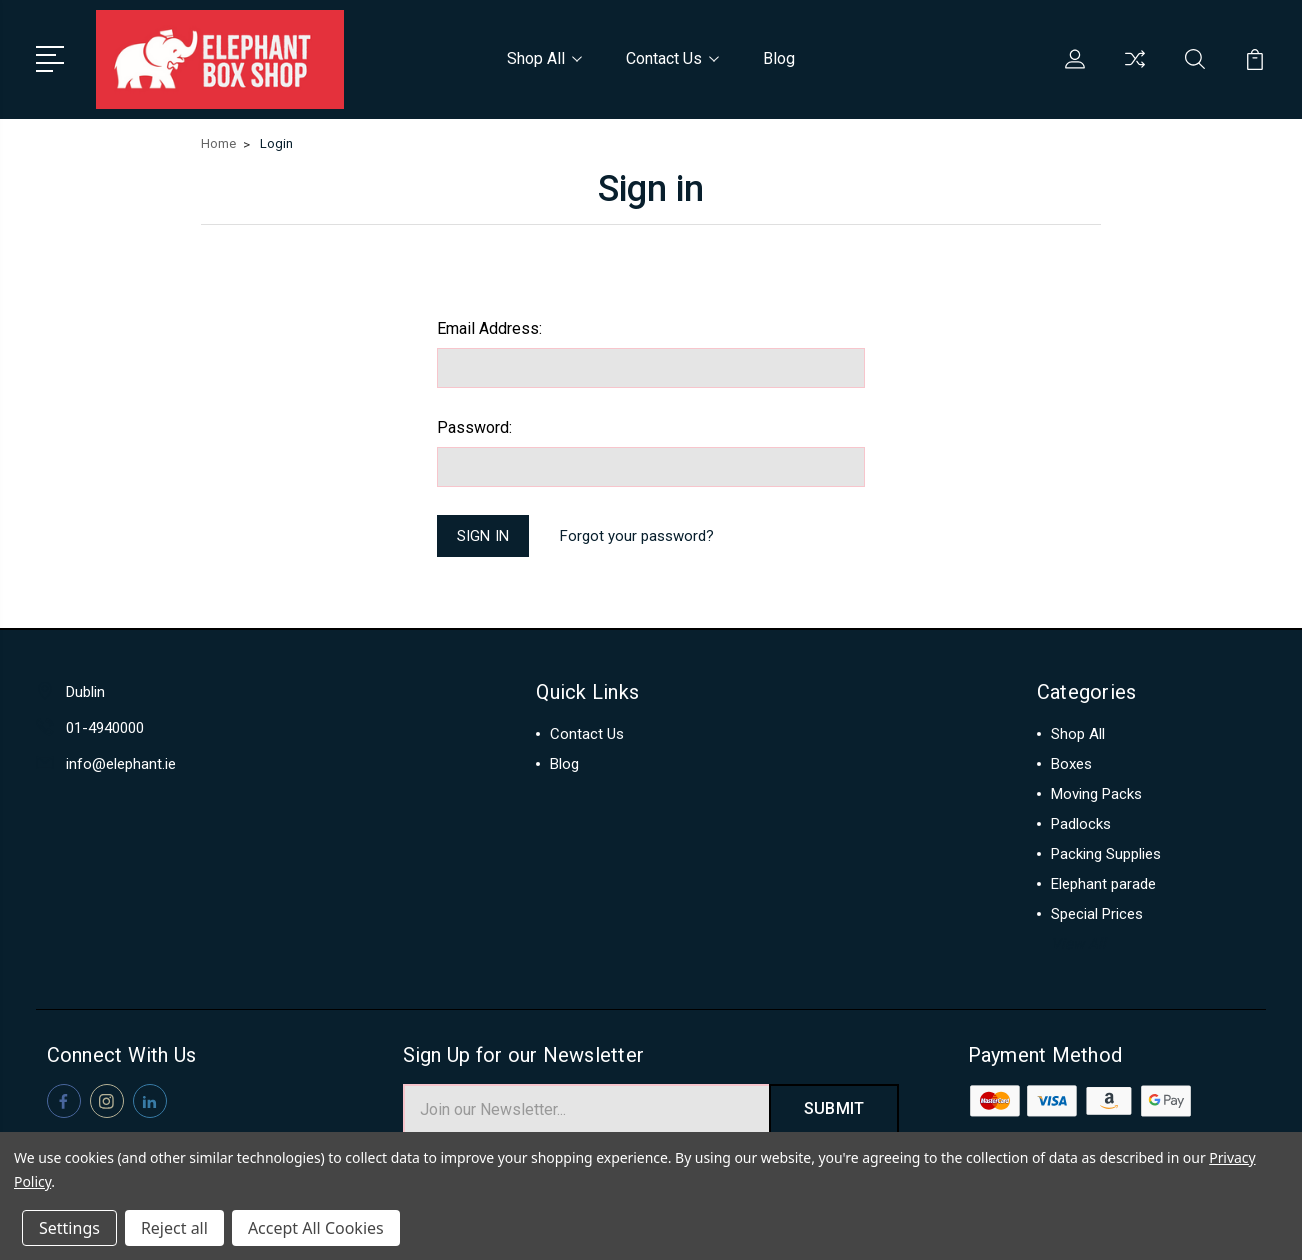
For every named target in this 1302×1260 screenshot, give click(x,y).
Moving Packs (1096, 796)
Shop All (544, 58)
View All (1078, 946)
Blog (779, 58)
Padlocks (1081, 826)
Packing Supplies (1106, 856)
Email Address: (489, 328)
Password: (474, 427)
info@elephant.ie (121, 766)
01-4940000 (105, 730)
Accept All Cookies (316, 1228)
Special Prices (1097, 916)
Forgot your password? (638, 536)
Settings (69, 1228)
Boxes (1071, 766)
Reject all (174, 1228)
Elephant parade (1103, 886)
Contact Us (672, 58)
